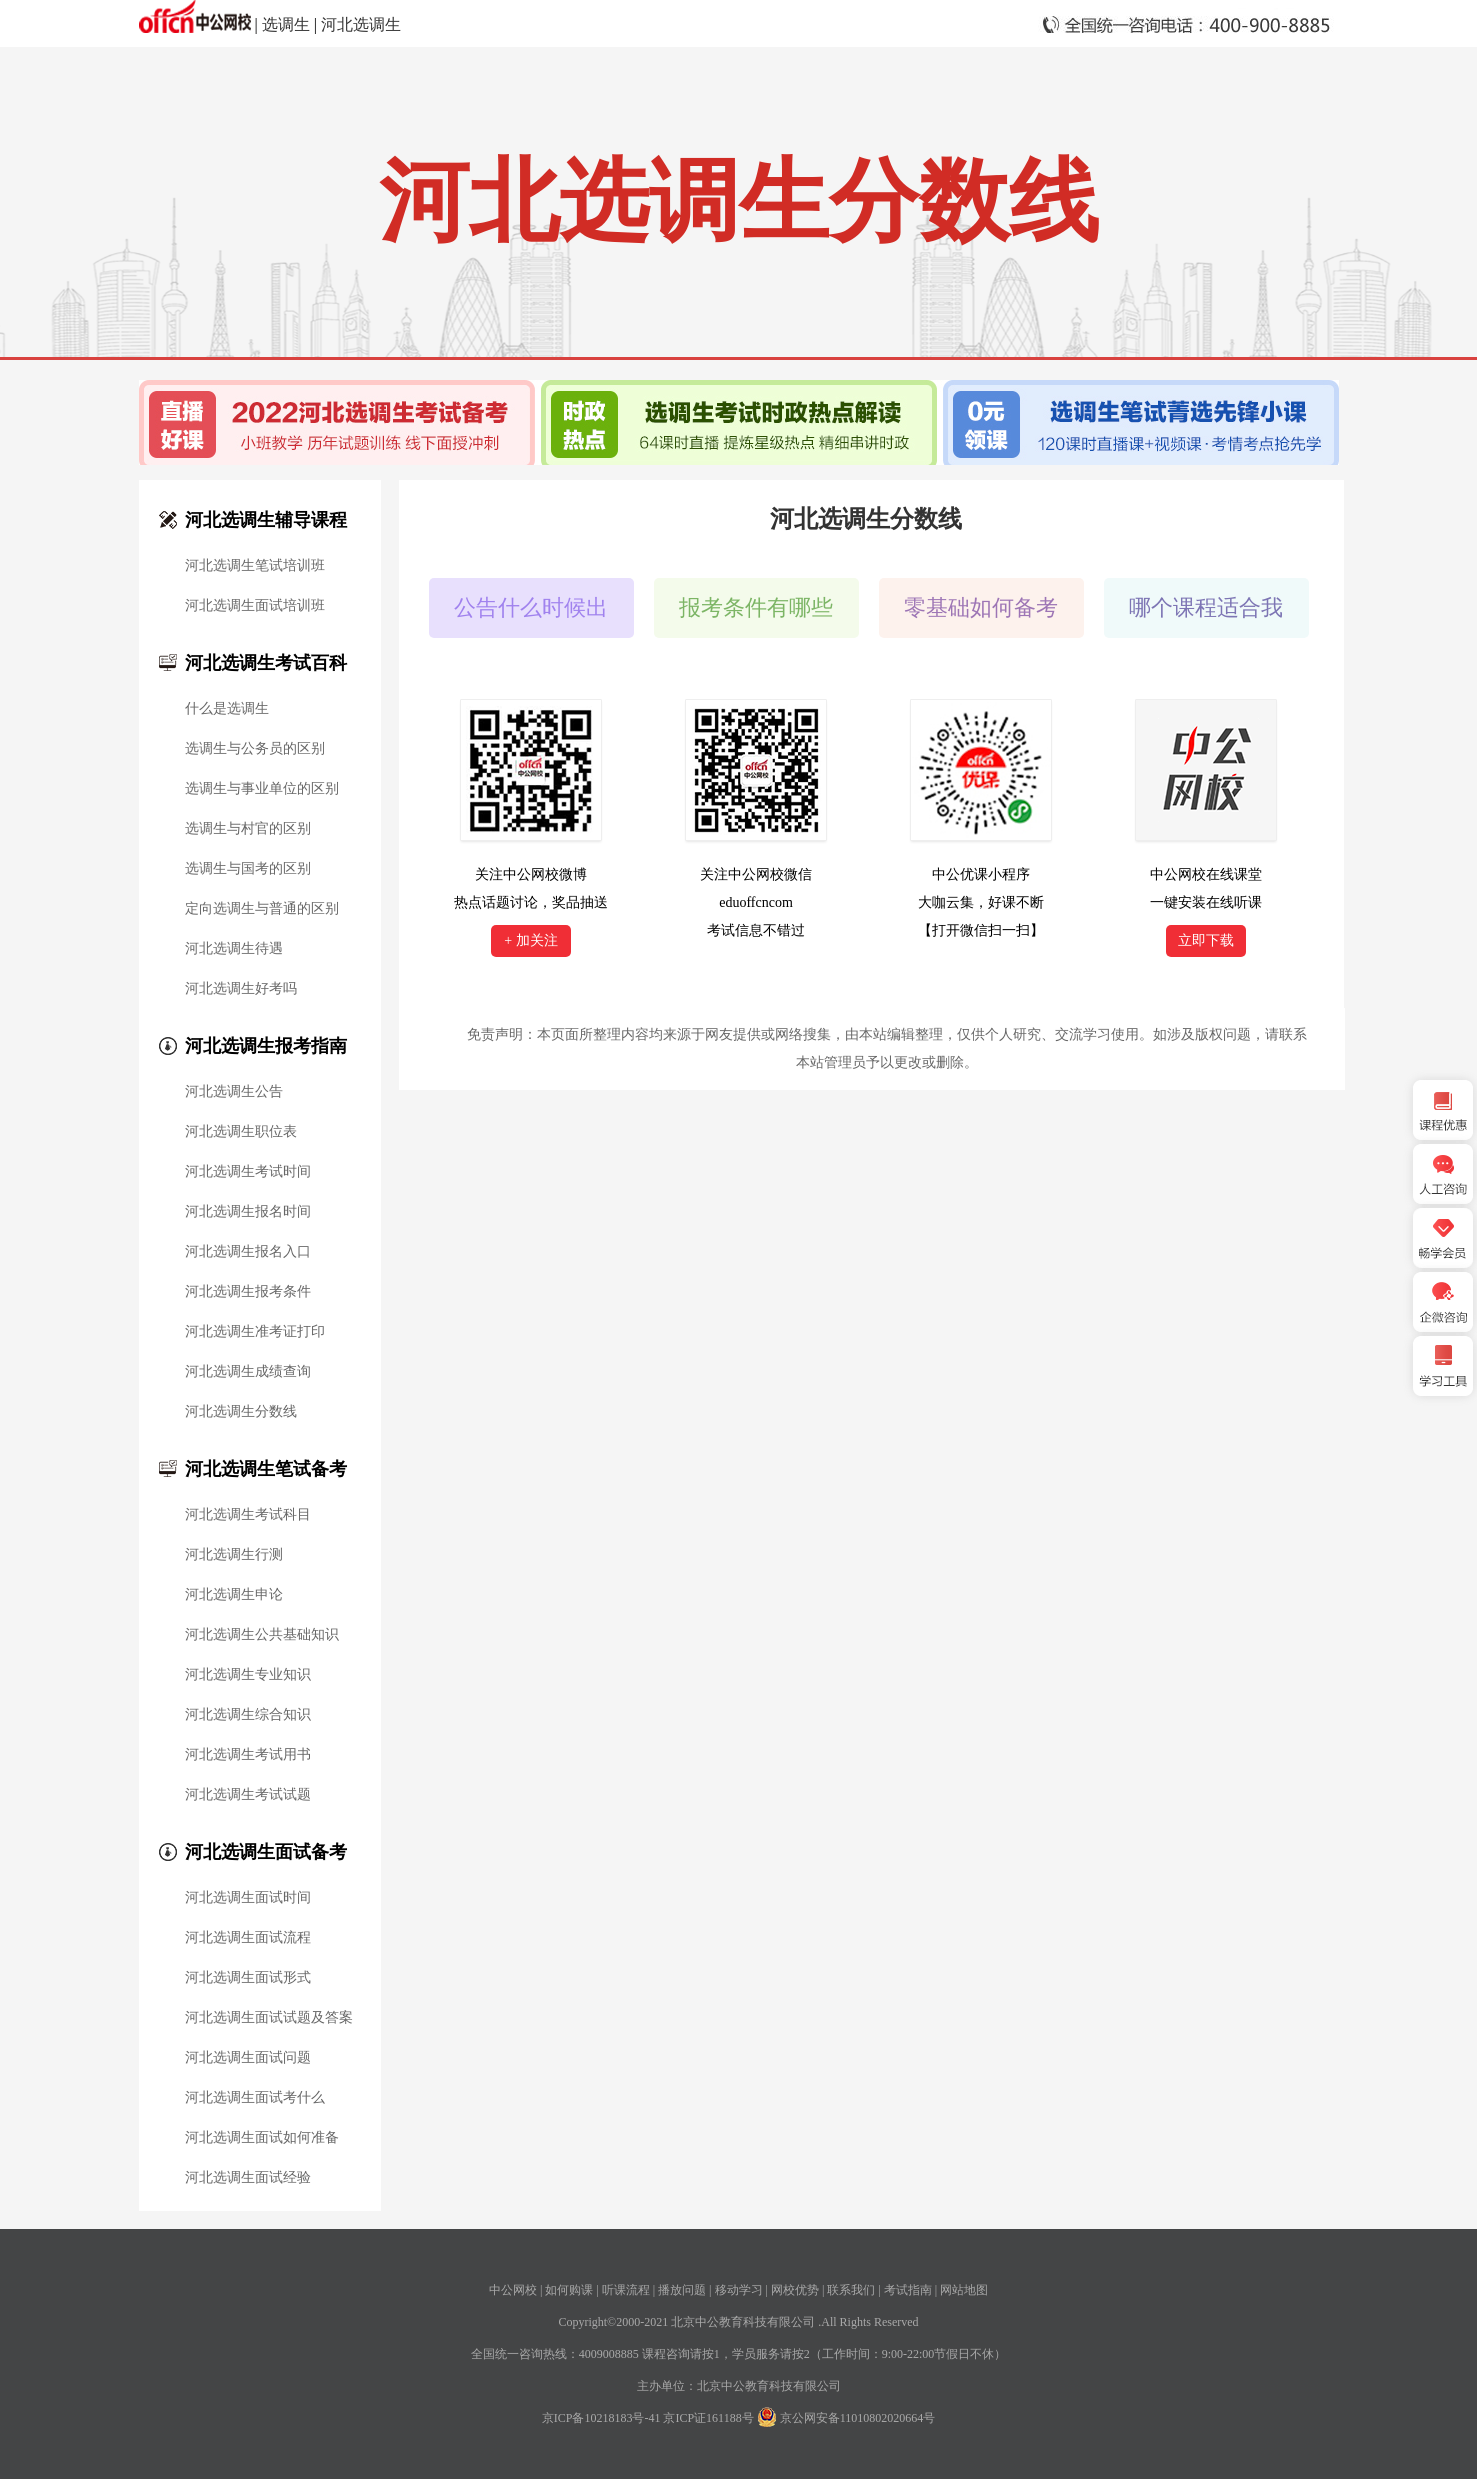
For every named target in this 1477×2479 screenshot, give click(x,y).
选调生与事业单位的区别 (262, 789)
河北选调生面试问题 (248, 2058)
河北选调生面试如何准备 (262, 2138)
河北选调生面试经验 (248, 2178)
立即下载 (1206, 940)
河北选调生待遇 (234, 949)
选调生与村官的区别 (248, 829)
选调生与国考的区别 (248, 869)
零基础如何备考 (981, 607)
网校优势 (795, 2290)
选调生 (286, 24)
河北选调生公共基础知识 (262, 1635)
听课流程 (626, 2290)
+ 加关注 (530, 940)
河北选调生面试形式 (248, 1978)
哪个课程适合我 (1206, 607)
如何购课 (569, 2290)
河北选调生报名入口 (248, 1252)
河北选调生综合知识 (248, 1715)
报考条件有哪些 (756, 607)
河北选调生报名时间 (248, 1212)
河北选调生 (361, 24)
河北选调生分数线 (241, 1412)
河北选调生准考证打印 (255, 1332)
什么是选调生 (227, 709)
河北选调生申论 (234, 1595)
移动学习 (739, 2290)
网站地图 (964, 2290)
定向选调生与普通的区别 (262, 909)
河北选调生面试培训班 (255, 606)
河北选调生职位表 (241, 1132)
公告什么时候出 (531, 607)
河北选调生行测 (234, 1555)
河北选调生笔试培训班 (255, 566)
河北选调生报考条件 (248, 1292)
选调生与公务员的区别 (255, 749)
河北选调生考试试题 (248, 1795)
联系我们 (851, 2290)
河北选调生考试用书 (248, 1755)
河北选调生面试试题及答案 (269, 2018)
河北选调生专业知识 (248, 1675)
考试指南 (908, 2290)
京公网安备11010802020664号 (858, 2418)
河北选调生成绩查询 (248, 1372)
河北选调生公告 (234, 1092)
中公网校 (513, 2290)
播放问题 (682, 2290)
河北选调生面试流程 (248, 1938)
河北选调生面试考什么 (255, 2098)
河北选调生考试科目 (248, 1515)
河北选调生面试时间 (248, 1898)
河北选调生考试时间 (248, 1172)
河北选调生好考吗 (241, 989)
